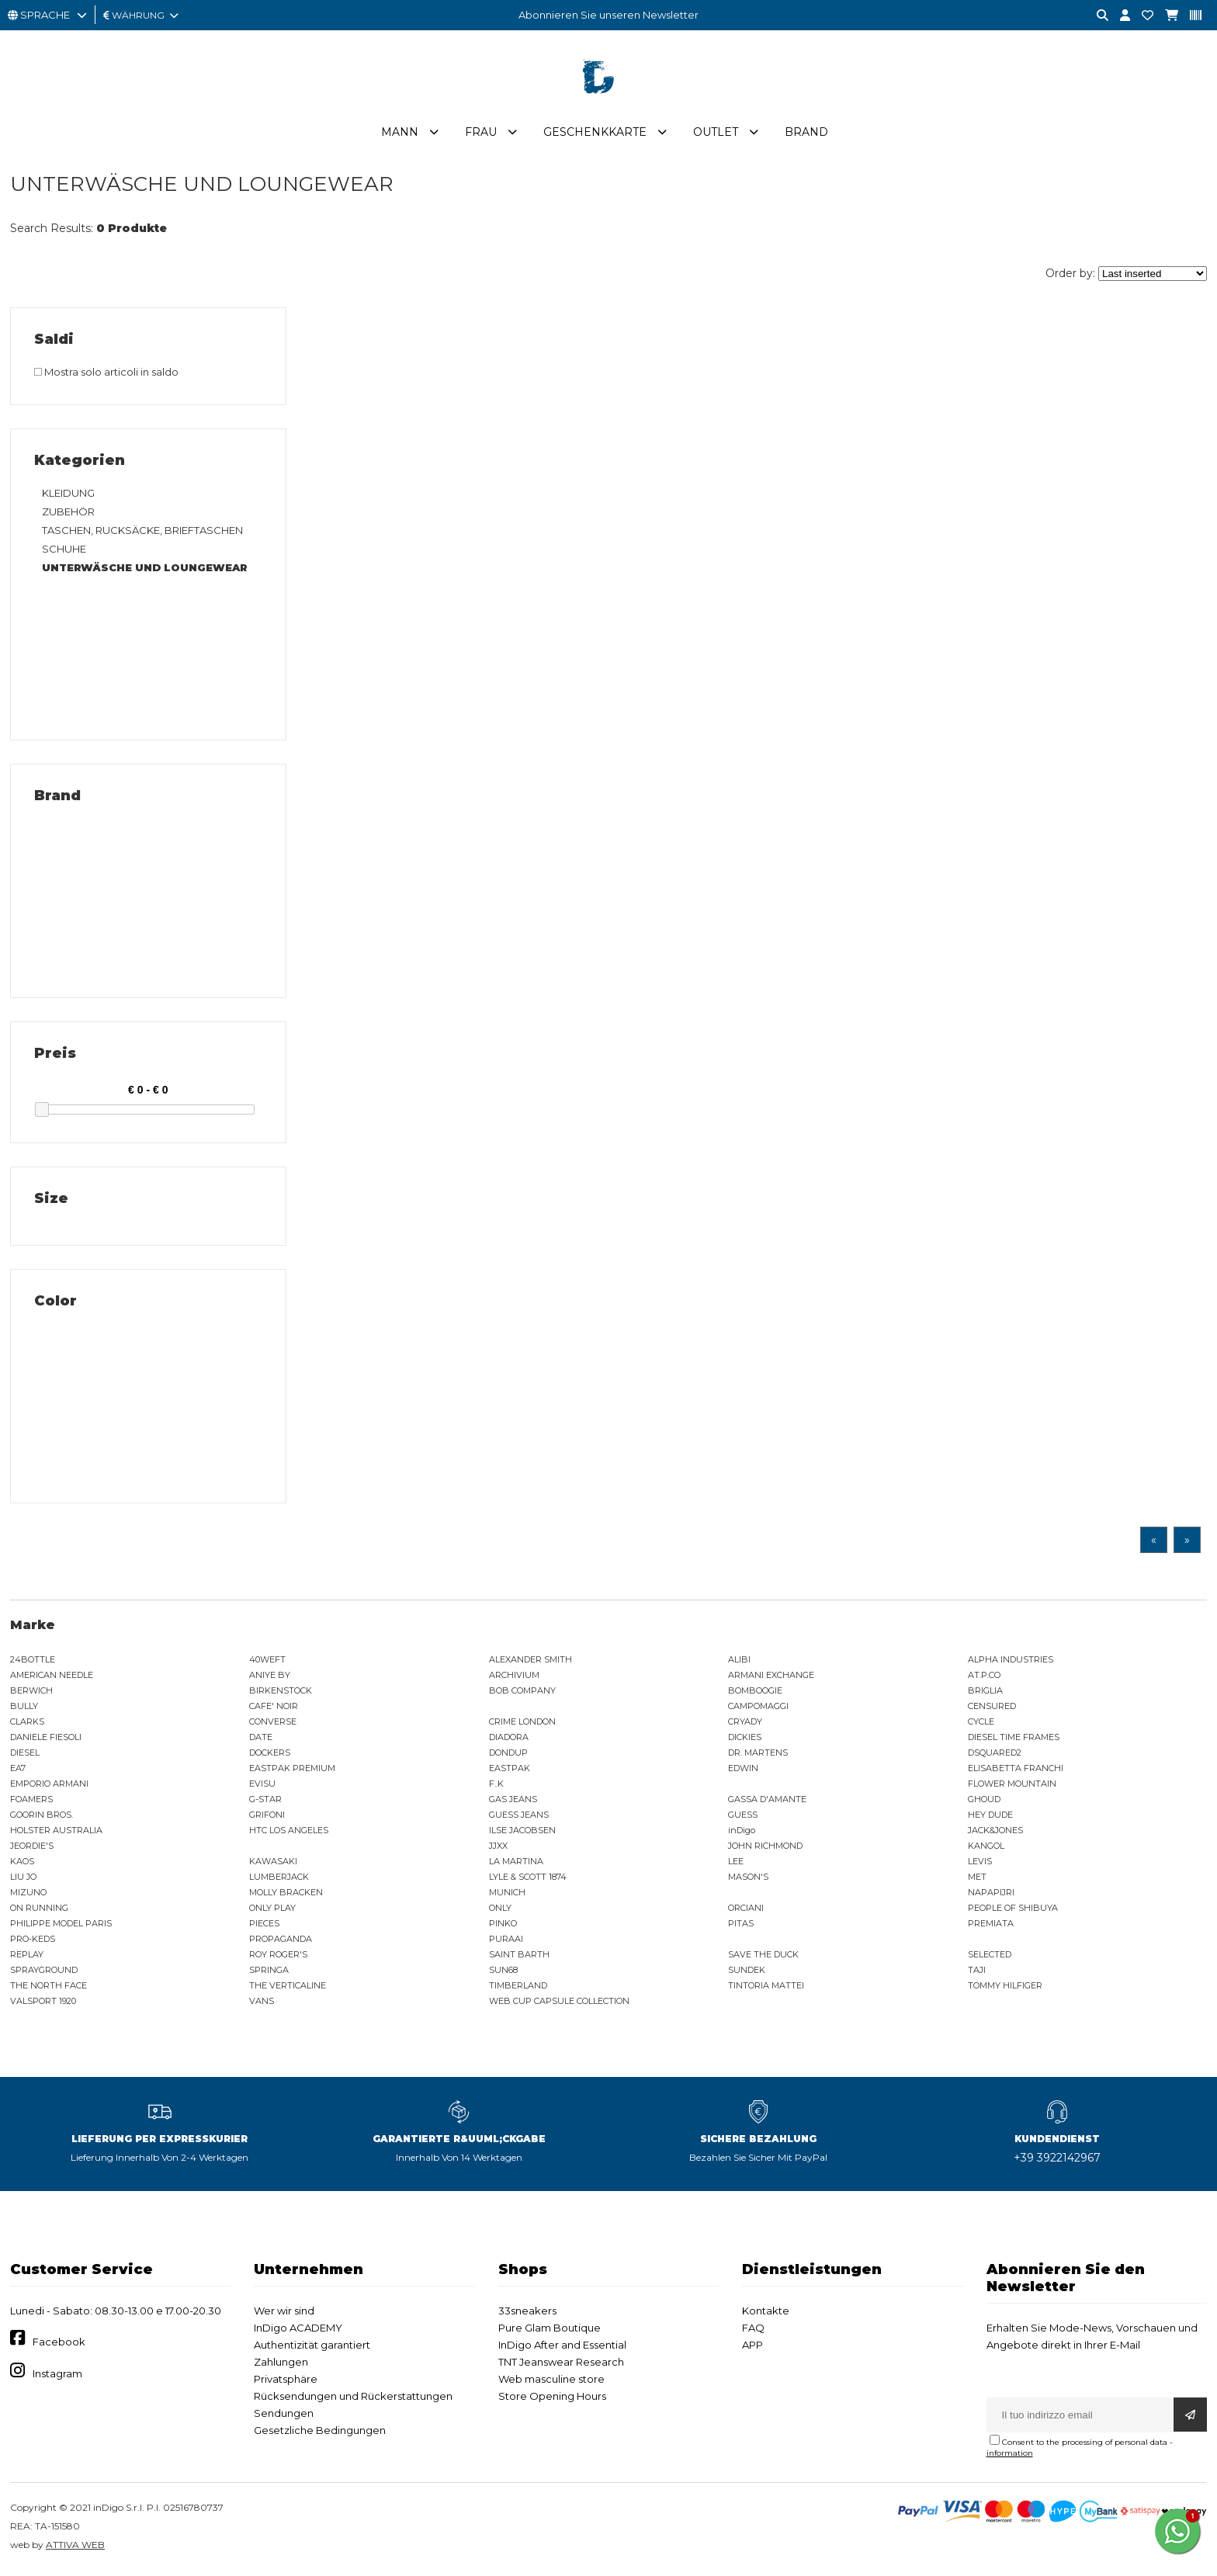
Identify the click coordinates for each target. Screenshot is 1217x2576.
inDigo (741, 1832)
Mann (399, 134)
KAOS (22, 1863)
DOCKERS (269, 1754)
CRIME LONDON (522, 1723)
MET (977, 1879)
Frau (481, 134)
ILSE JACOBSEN (522, 1832)
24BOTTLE (32, 1661)
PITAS (741, 1925)
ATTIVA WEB (75, 2547)
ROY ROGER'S (278, 1956)
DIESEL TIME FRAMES (1013, 1739)
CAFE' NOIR (273, 1708)
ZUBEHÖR (68, 514)
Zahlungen (281, 2364)
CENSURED (992, 1708)
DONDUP (508, 1754)
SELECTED (989, 1956)
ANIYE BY (269, 1677)
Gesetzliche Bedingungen (320, 2432)
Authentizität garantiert (312, 2347)
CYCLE (981, 1723)
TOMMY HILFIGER (1005, 1987)
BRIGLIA (985, 1692)
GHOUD (984, 1801)
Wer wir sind (284, 2313)
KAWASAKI (273, 1863)
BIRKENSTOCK (280, 1692)
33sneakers (527, 2313)
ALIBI (739, 1661)
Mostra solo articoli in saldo (106, 374)
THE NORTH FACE (48, 1987)
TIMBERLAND (518, 1987)
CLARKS (27, 1723)
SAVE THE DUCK (763, 1956)
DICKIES (744, 1739)
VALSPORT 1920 (43, 2003)
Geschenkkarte (595, 134)
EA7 (18, 1770)
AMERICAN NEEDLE (51, 1677)
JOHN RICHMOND (765, 1848)
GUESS (743, 1817)
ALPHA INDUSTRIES (1010, 1661)
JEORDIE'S (32, 1848)
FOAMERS (31, 1801)
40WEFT (267, 1661)
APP (752, 2347)
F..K (496, 1785)
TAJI (977, 1972)
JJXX (498, 1848)
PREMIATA (991, 1925)
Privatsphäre (285, 2381)
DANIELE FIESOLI (45, 1739)
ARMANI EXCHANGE (771, 1677)
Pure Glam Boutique (549, 2330)
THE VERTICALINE (287, 1987)
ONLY (500, 1910)
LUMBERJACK (279, 1879)
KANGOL (986, 1848)
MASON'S (748, 1879)
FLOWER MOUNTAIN (1012, 1785)
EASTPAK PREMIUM (292, 1770)
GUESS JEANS (519, 1817)
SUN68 (503, 1972)
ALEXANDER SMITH (530, 1661)
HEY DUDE (990, 1817)
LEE (736, 1863)
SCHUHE (64, 551)
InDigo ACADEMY (298, 2330)
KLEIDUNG (68, 495)
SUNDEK (746, 1972)
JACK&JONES (995, 1832)
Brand (806, 134)
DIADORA (509, 1739)
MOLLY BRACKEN (286, 1894)
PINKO (503, 1925)
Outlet (715, 134)
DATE (260, 1739)
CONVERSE (272, 1723)
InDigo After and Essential (562, 2347)
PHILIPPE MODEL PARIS (61, 1925)
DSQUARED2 (994, 1754)
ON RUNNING (39, 1910)
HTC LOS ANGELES (288, 1832)
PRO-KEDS (32, 1941)
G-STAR (265, 1801)
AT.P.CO (984, 1677)
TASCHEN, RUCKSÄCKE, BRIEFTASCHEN (142, 532)
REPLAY (26, 1956)
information (1009, 2455)
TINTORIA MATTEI (766, 1987)
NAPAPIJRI (991, 1894)
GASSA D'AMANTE (767, 1801)
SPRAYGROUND (44, 1972)
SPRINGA (269, 1972)
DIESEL (25, 1754)
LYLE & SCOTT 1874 (528, 1879)
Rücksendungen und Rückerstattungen (353, 2398)
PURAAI (506, 1941)
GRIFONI (267, 1817)
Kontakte (765, 2313)
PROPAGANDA (280, 1941)
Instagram (57, 2376)
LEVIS (980, 1863)
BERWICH (31, 1692)
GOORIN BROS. (41, 1817)
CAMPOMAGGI (758, 1708)
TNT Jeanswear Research (561, 2364)
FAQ (753, 2330)
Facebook (59, 2344)
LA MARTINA (516, 1863)
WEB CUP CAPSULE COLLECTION (559, 2003)
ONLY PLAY (272, 1910)
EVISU (262, 1785)
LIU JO (23, 1879)
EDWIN (743, 1770)
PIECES (264, 1925)
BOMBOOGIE (755, 1692)
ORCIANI (746, 1910)
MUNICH (507, 1894)
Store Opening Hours (552, 2398)
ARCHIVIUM (514, 1677)
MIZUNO (28, 1894)
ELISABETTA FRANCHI (1015, 1770)
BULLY (24, 1708)
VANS (261, 2003)
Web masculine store (551, 2381)
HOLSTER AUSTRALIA (56, 1832)
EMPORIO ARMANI (49, 1785)
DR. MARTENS (758, 1754)
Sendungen (284, 2415)
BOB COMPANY (522, 1692)
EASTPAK (509, 1770)
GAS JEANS (513, 1801)
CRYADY (745, 1723)
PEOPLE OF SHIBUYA (1013, 1910)
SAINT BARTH (519, 1956)
